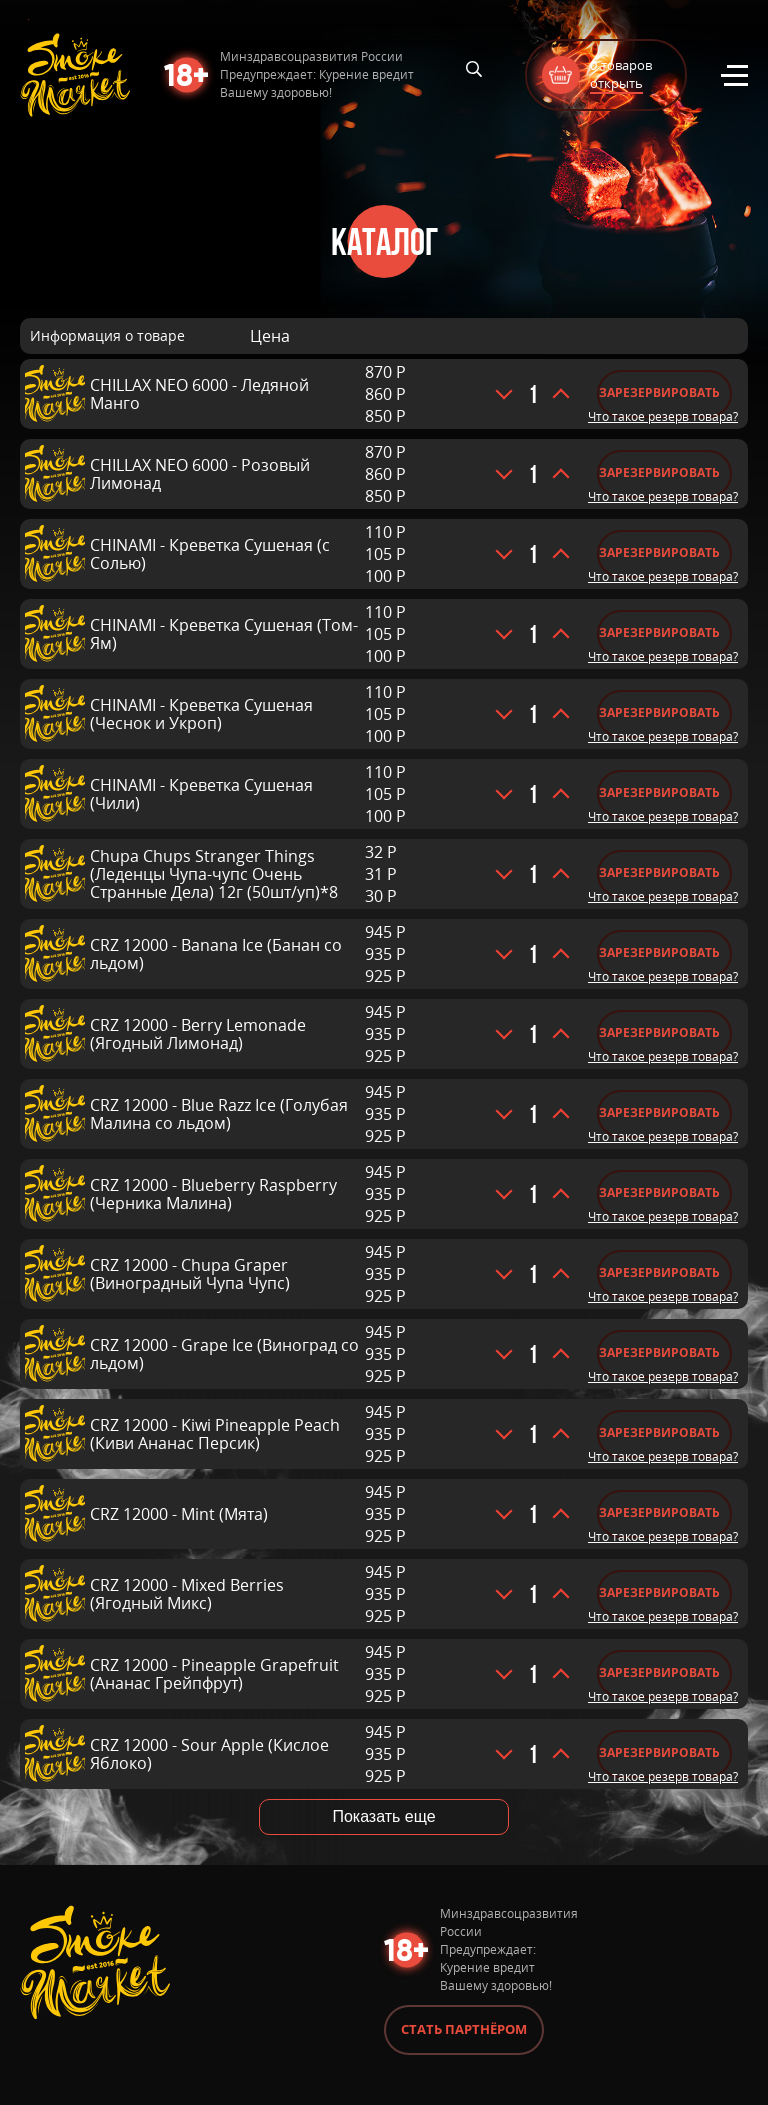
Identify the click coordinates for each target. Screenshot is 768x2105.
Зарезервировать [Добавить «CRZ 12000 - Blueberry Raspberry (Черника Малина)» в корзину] (659, 1192)
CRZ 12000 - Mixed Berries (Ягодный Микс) (187, 1594)
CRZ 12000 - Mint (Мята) (179, 1514)
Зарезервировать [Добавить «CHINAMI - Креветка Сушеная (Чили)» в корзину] (659, 792)
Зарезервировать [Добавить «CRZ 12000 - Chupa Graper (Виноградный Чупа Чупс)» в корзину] (659, 1272)
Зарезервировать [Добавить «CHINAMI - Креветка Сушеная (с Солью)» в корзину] (659, 552)
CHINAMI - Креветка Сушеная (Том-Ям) (224, 634)
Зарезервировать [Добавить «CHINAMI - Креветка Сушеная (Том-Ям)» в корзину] (659, 632)
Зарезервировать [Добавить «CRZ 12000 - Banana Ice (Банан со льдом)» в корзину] (659, 952)
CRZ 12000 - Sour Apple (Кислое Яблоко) (209, 1754)
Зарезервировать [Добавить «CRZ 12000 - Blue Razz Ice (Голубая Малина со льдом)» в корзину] (659, 1112)
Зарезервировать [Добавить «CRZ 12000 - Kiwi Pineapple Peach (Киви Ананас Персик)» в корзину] (659, 1432)
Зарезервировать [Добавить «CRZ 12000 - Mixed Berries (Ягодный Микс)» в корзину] (659, 1592)
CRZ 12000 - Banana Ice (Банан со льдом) (216, 954)
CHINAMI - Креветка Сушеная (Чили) (201, 794)
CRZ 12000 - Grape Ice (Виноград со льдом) (224, 1354)
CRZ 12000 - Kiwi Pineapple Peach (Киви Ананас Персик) (215, 1434)
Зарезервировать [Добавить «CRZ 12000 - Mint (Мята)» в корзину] (659, 1512)
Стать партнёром (464, 2029)
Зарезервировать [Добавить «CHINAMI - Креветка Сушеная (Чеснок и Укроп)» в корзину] (659, 712)
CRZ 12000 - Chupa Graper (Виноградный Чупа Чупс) (190, 1274)
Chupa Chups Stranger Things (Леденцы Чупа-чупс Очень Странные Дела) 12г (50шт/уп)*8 (214, 874)
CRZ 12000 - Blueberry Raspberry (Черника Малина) (213, 1194)
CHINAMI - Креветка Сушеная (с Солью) (210, 554)
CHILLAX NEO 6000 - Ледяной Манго (199, 394)
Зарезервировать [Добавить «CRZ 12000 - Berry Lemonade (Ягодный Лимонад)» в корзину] (659, 1032)
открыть (616, 83)
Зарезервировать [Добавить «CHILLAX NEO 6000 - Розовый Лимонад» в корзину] (659, 472)
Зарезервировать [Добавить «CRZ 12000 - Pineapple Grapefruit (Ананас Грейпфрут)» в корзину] (659, 1672)
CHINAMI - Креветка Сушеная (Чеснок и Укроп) (201, 714)
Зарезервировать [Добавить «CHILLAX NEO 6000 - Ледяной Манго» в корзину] (659, 392)
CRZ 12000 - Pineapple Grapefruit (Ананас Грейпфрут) (214, 1674)
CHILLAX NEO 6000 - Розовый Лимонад (200, 474)
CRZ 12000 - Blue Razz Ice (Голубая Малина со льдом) (219, 1114)
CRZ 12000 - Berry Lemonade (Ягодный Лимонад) (198, 1034)
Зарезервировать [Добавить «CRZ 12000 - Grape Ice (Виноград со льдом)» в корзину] (659, 1352)
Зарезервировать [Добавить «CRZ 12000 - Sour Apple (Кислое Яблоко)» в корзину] (659, 1752)
